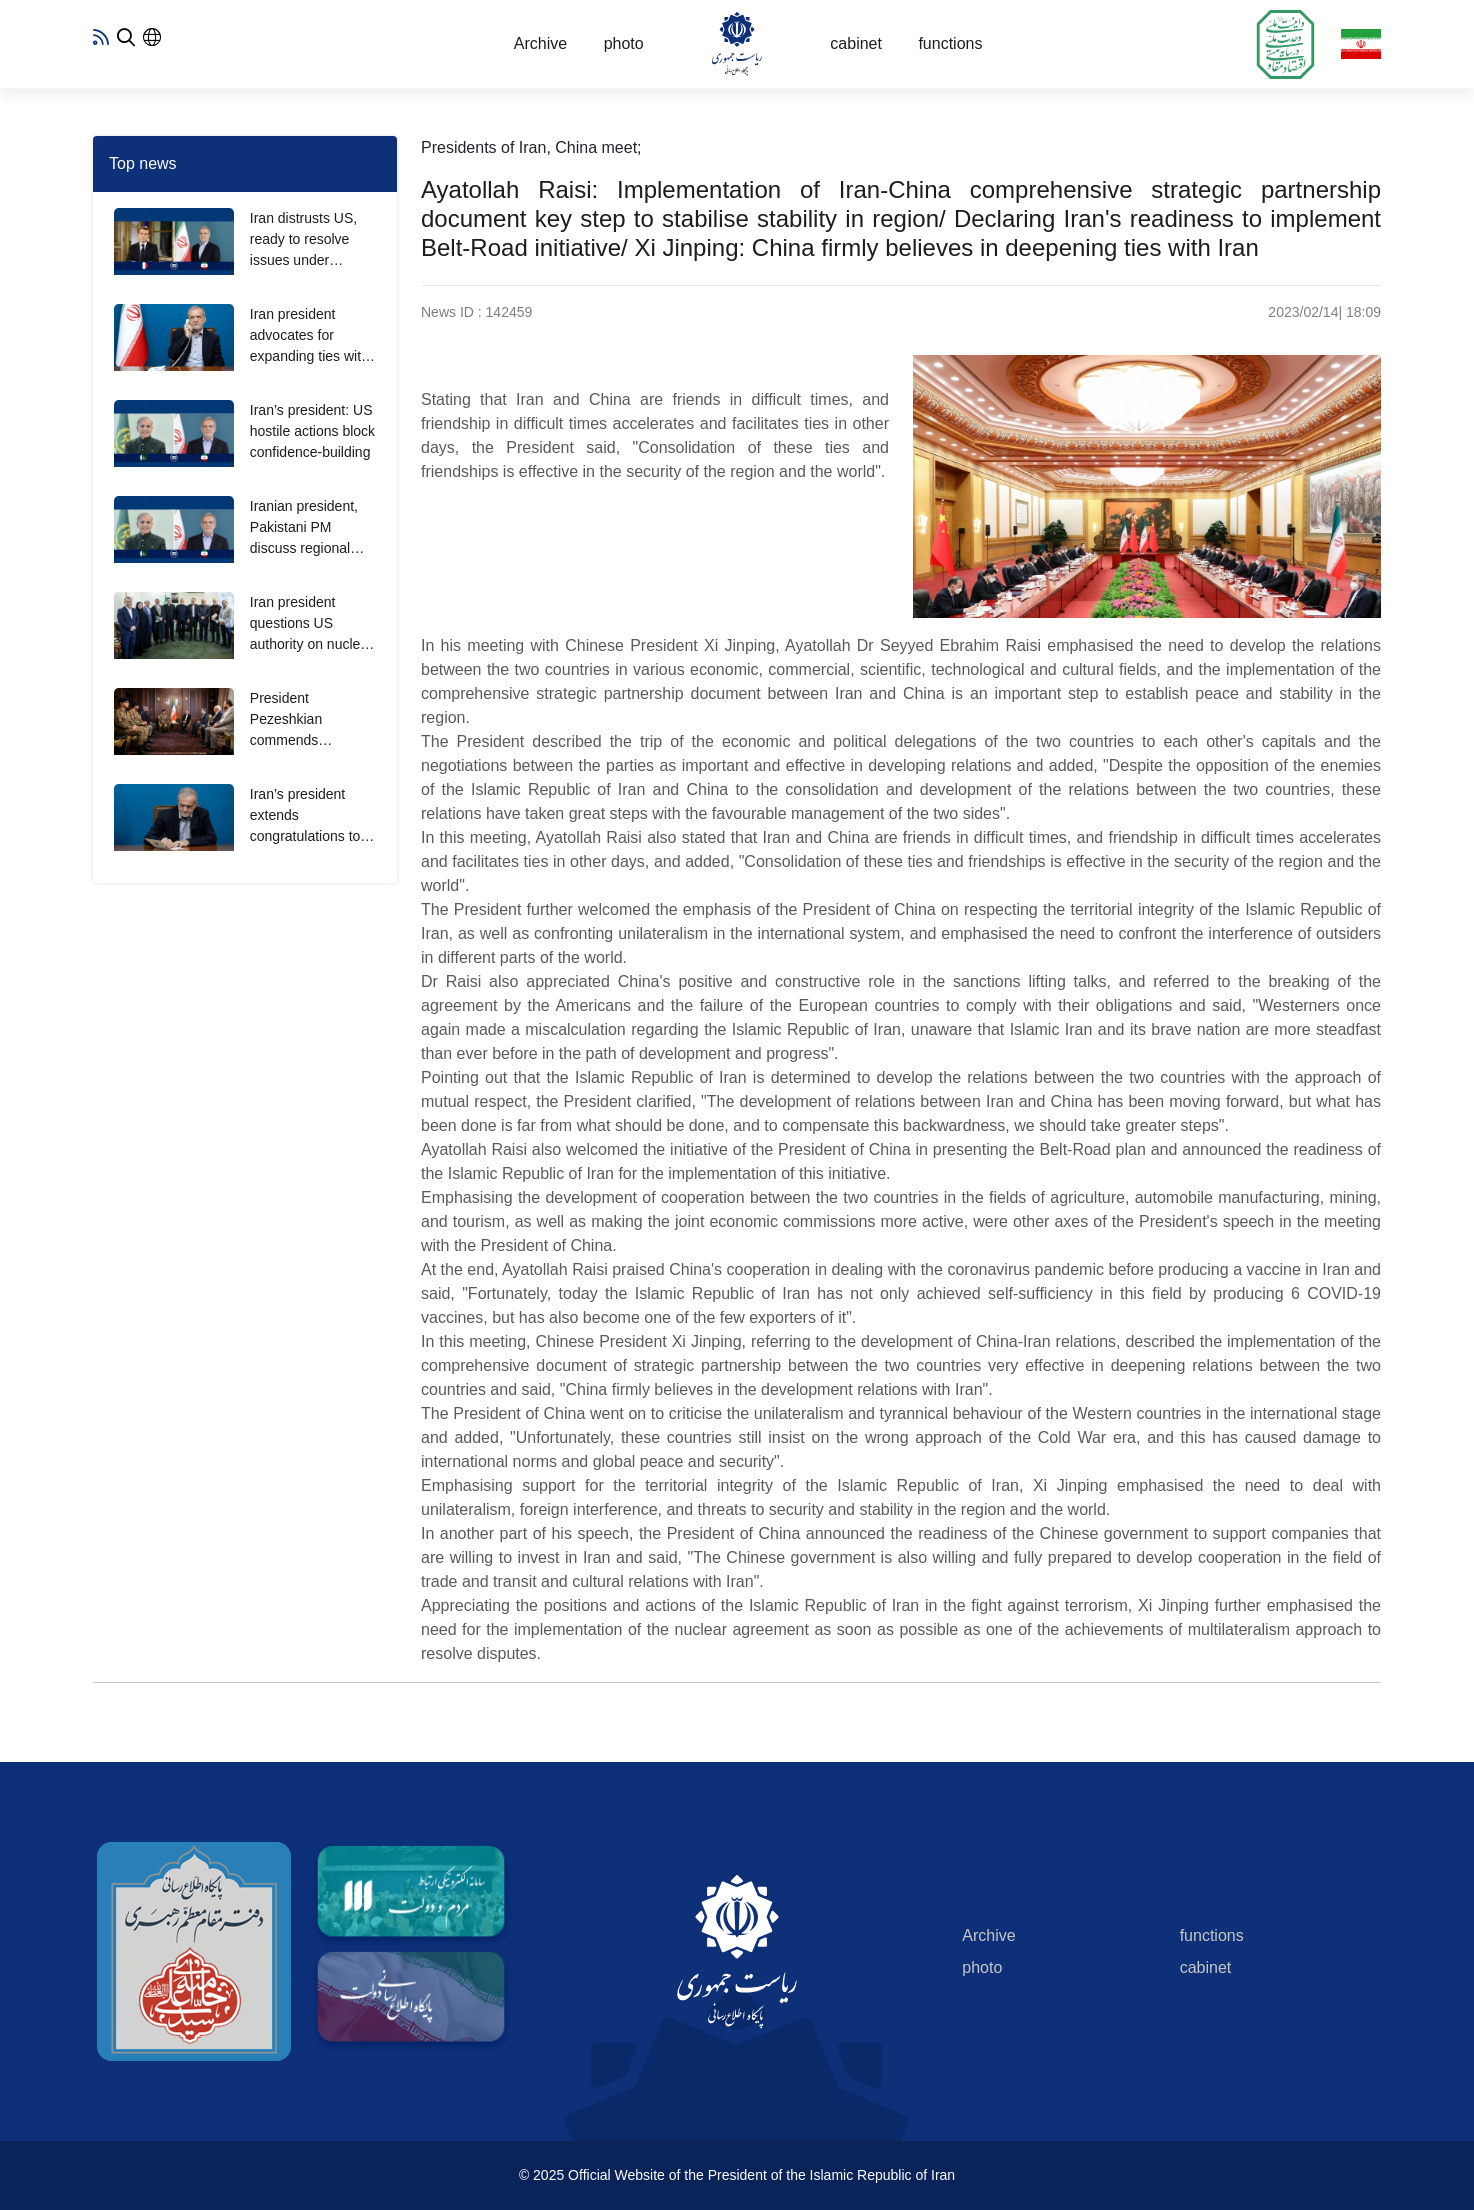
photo (624, 43)
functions (950, 43)
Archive (540, 43)
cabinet (856, 43)
